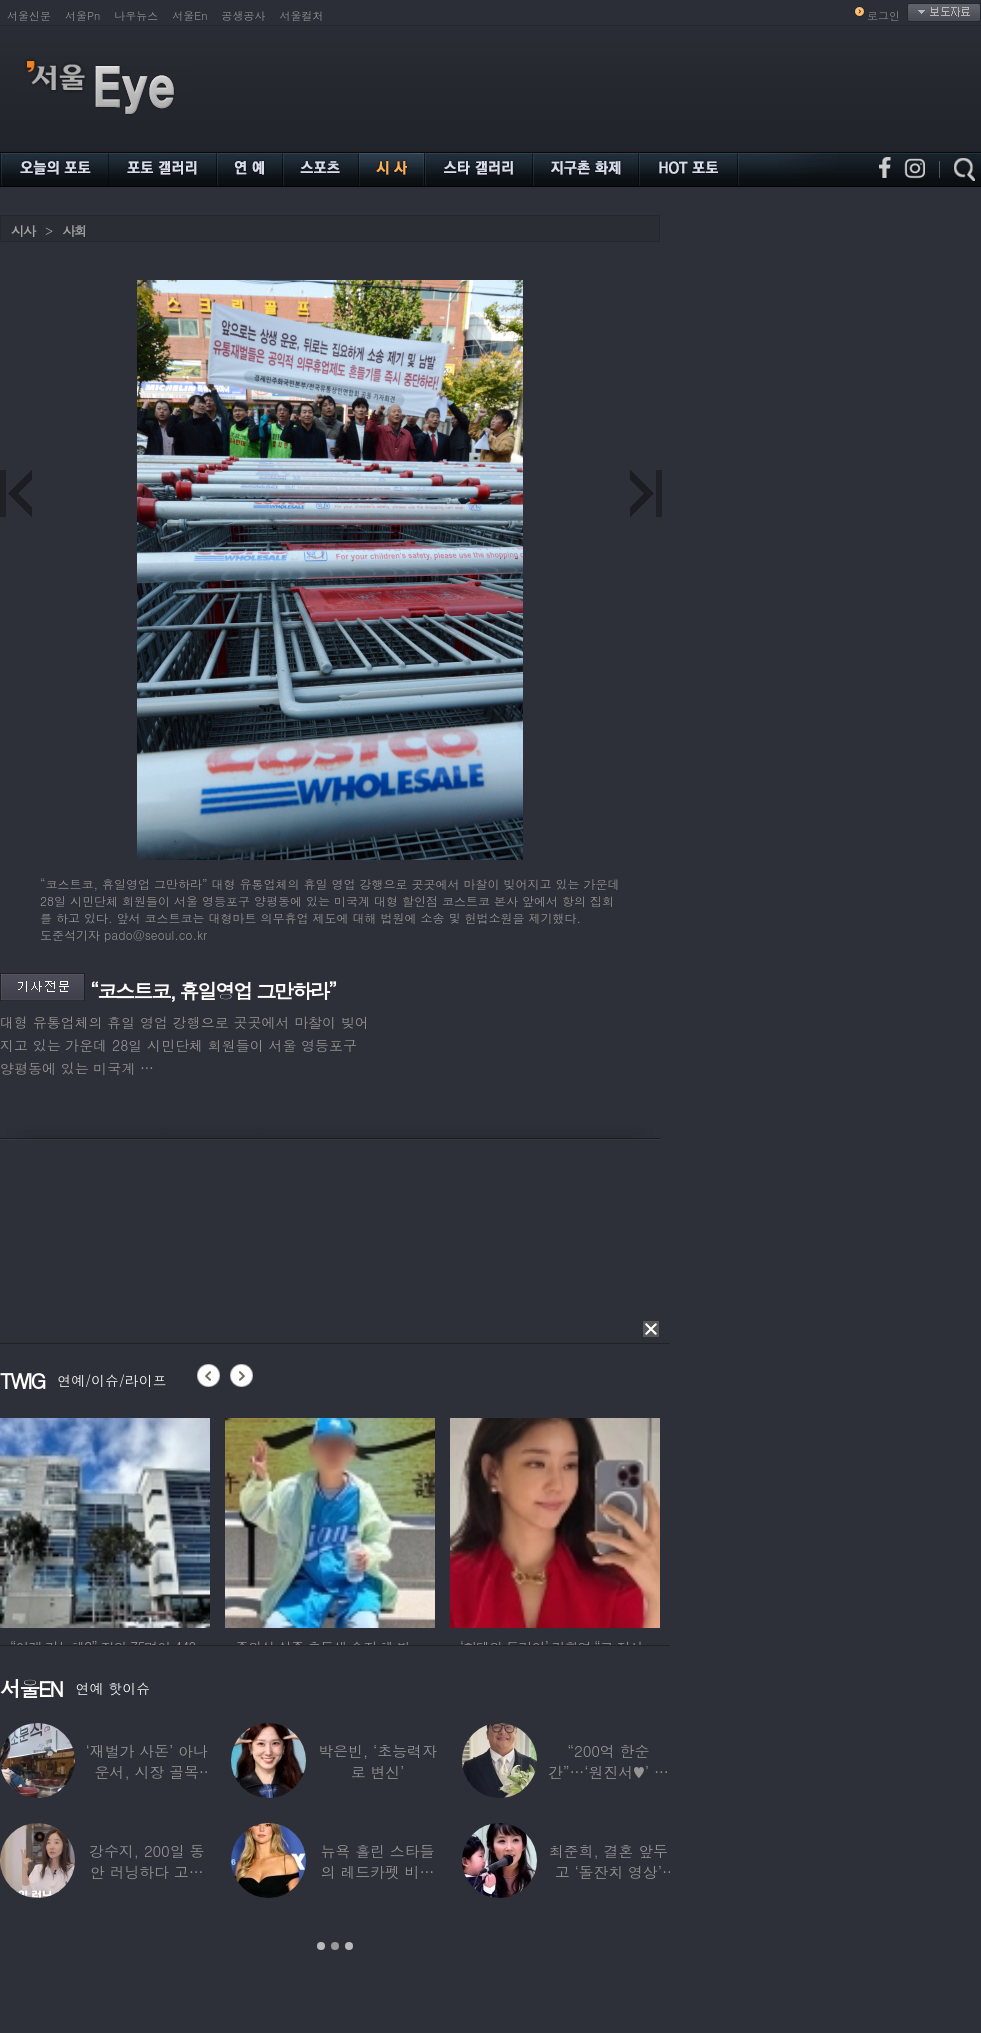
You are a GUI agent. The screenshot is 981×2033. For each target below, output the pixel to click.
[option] (149, 1520)
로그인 (883, 15)
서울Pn (82, 15)
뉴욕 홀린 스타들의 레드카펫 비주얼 (378, 1871)
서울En (189, 15)
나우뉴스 (136, 15)
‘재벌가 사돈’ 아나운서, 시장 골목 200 (147, 1771)
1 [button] (321, 1946)
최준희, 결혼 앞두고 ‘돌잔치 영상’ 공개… (608, 1871)
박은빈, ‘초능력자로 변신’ (377, 1761)
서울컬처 (302, 15)
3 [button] (349, 1946)
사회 (74, 230)
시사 (23, 230)
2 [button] (335, 1946)
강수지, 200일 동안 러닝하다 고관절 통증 (146, 1871)
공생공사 (244, 15)
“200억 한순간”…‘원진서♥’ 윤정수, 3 (608, 1771)
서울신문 (29, 15)
